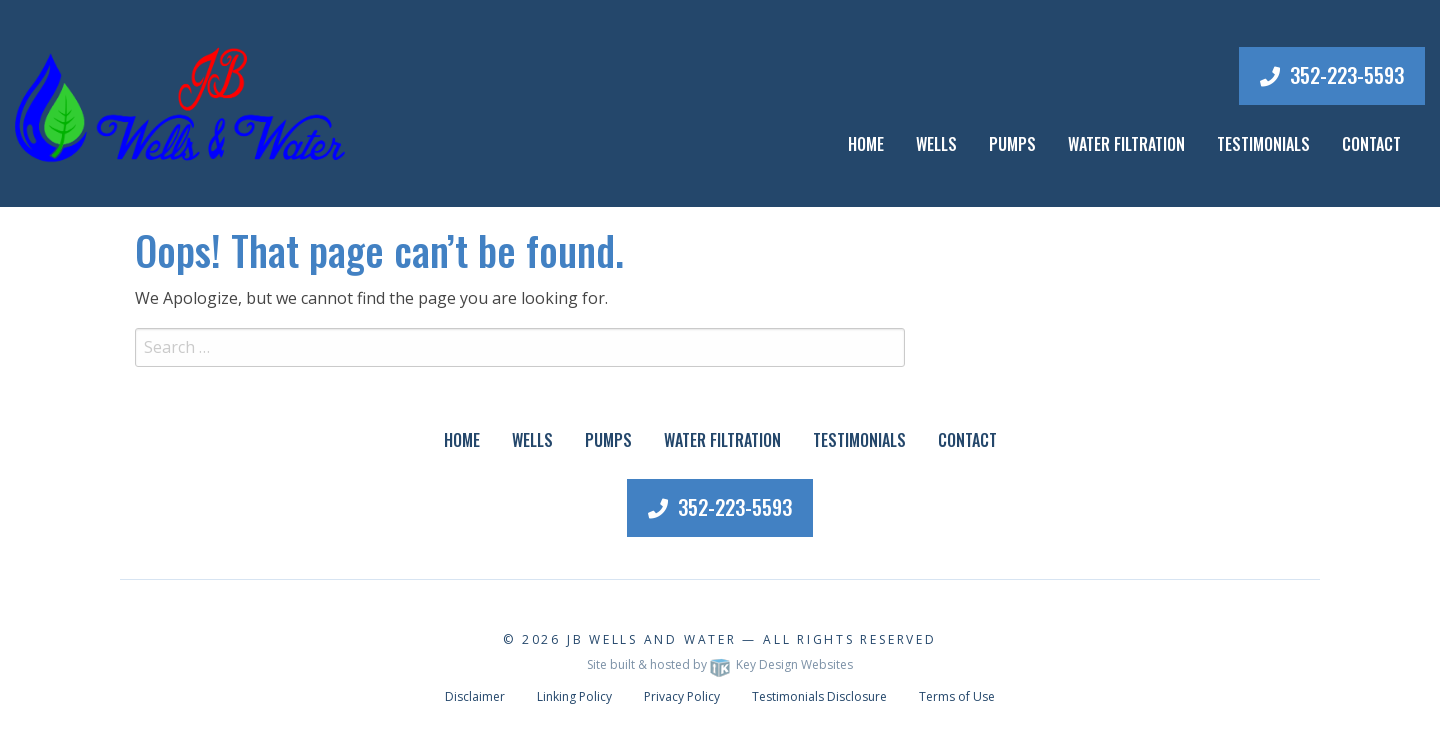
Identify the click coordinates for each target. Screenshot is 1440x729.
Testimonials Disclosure (819, 696)
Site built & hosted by (720, 664)
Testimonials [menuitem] (859, 440)
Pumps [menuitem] (608, 440)
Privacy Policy (682, 696)
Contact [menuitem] (967, 440)
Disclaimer (475, 696)
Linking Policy (574, 696)
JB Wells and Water (652, 639)
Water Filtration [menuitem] (722, 440)
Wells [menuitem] (936, 144)
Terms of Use (957, 696)
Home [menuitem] (866, 144)
